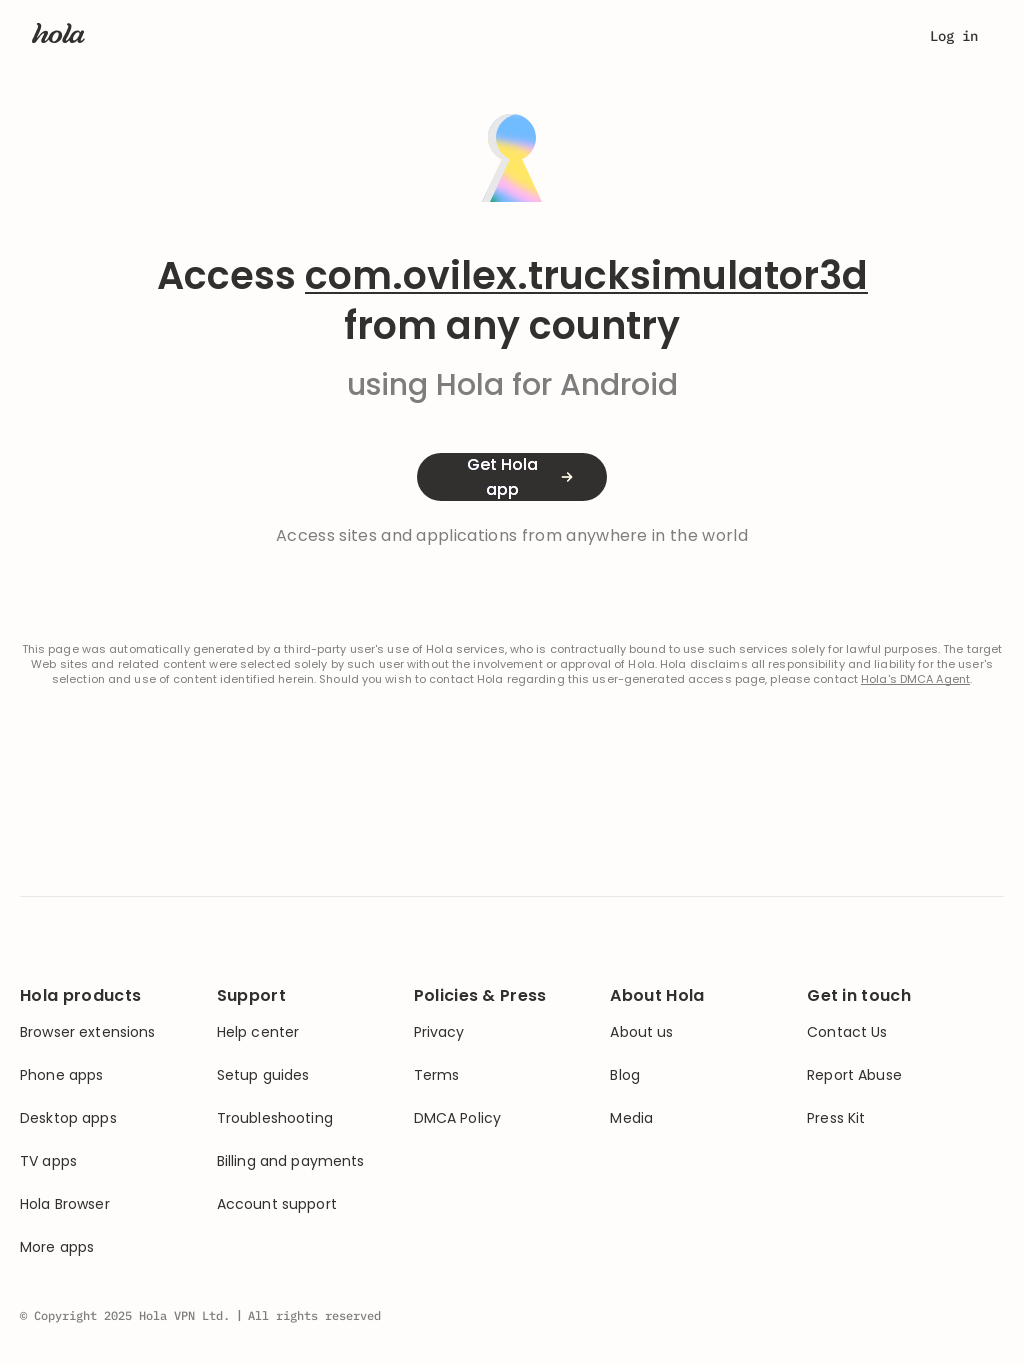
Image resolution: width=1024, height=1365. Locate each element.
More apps (57, 1247)
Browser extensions (88, 1032)
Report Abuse (854, 1075)
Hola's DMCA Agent (915, 679)
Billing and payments (291, 1161)
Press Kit (836, 1118)
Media (631, 1118)
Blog (625, 1075)
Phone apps (61, 1075)
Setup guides (263, 1075)
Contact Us (847, 1032)
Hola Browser (65, 1204)
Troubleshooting (275, 1118)
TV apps (48, 1161)
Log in (954, 36)
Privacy (439, 1032)
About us (641, 1032)
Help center (258, 1032)
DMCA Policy (458, 1118)
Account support (277, 1204)
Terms (437, 1075)
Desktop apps (68, 1118)
